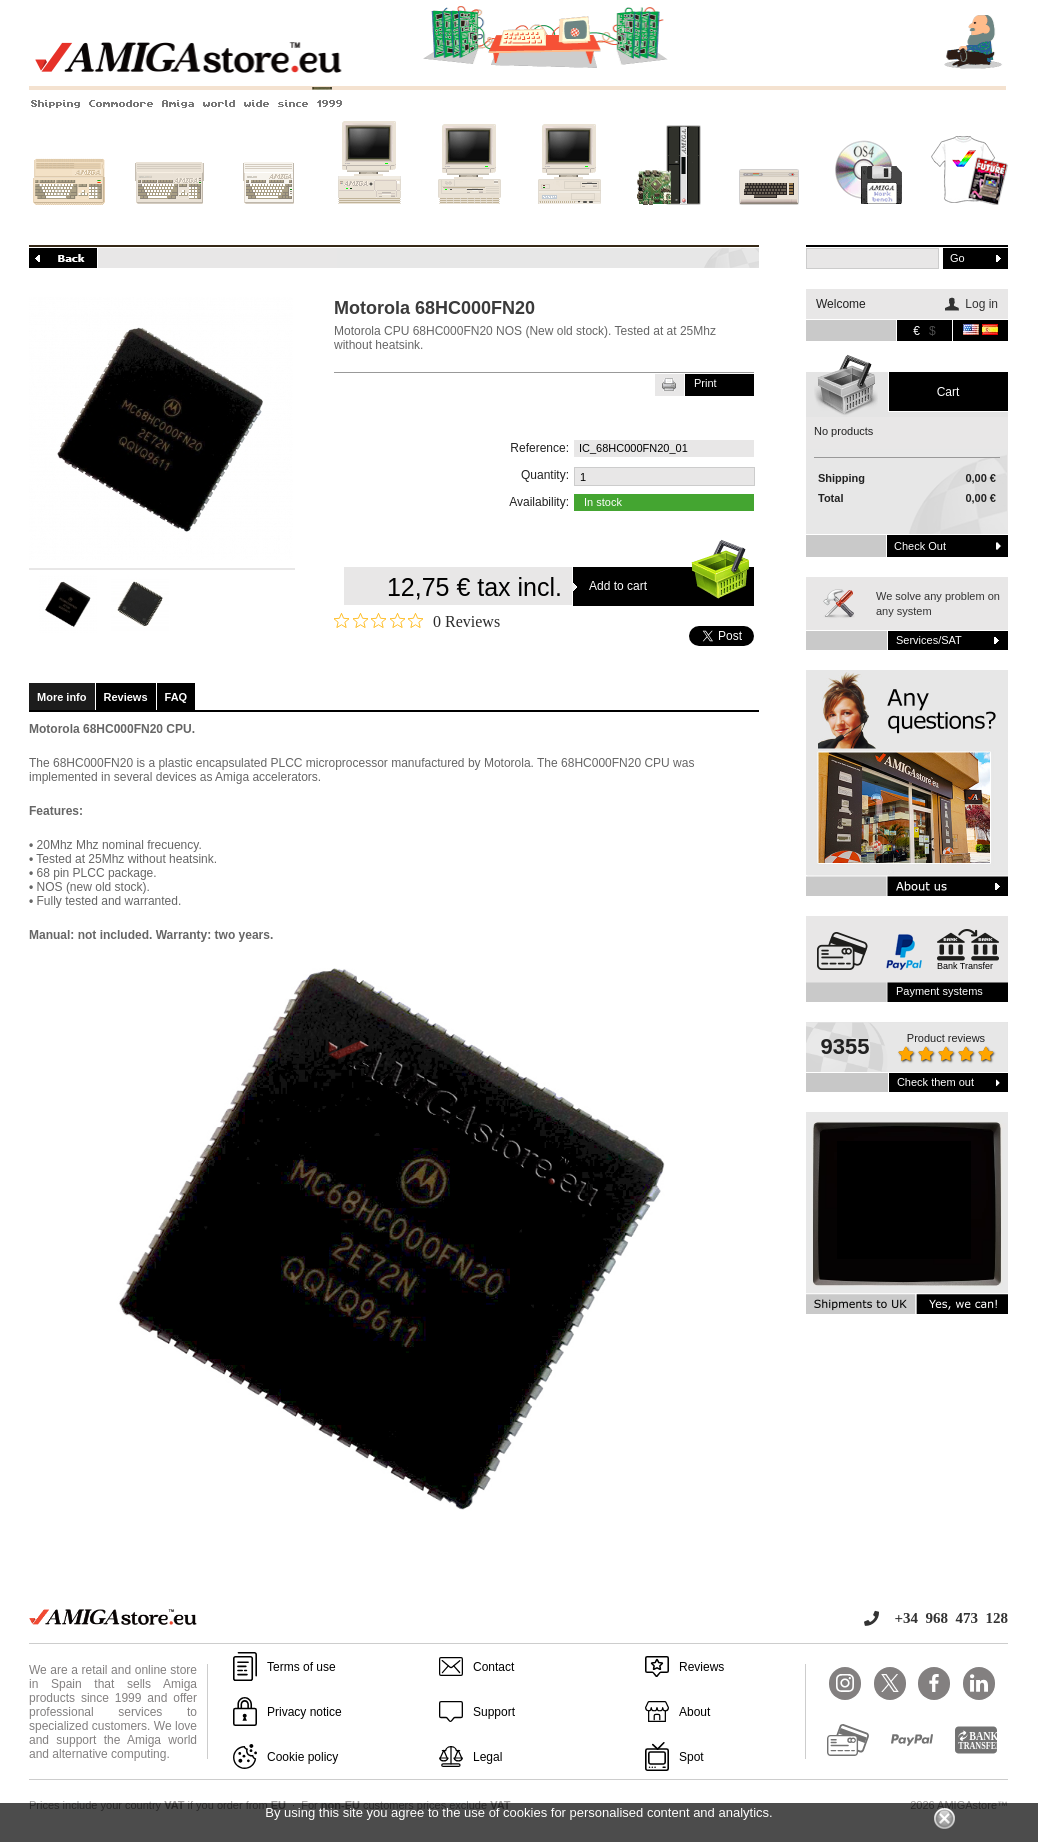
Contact (493, 1667)
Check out (920, 546)
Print (705, 383)
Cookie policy (302, 1757)
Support (494, 1712)
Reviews (126, 697)
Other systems (769, 217)
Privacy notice (304, 1712)
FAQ (176, 697)
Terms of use (301, 1667)
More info (62, 697)
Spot (691, 1757)
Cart (948, 392)
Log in (981, 304)
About (694, 1712)
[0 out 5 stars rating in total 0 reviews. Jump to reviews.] (417, 621)
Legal (487, 1757)
